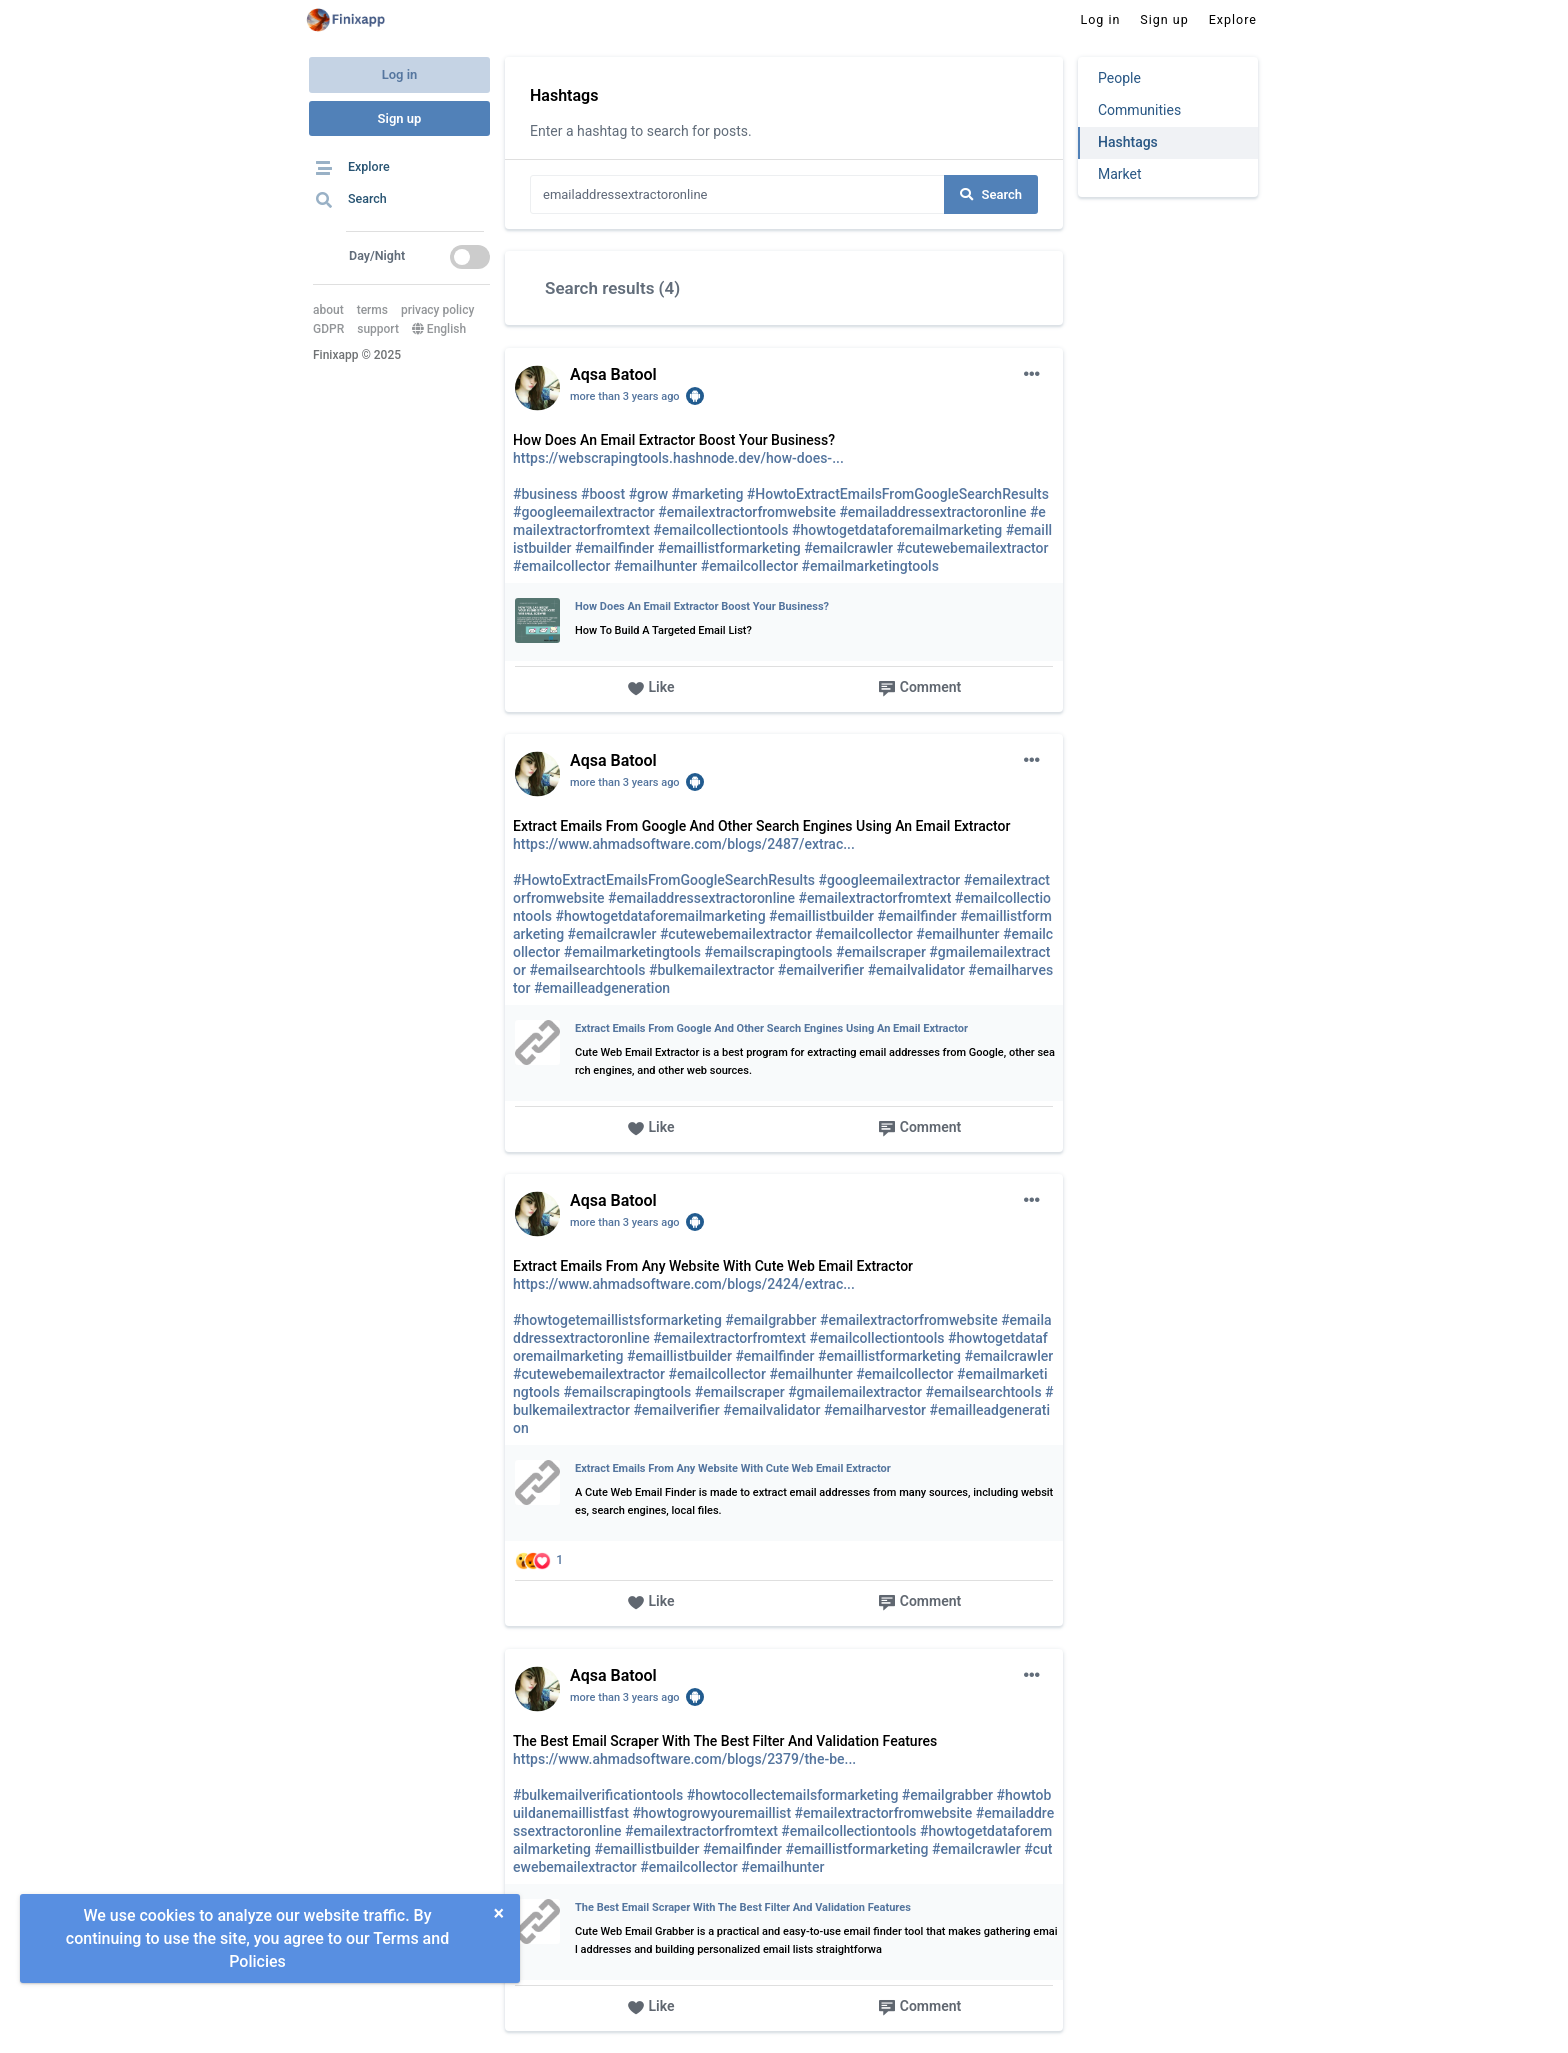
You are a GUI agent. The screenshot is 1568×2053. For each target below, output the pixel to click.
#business (545, 494)
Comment (919, 688)
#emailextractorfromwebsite (747, 512)
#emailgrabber (770, 1320)
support (378, 329)
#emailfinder (614, 548)
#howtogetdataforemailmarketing (897, 530)
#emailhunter (655, 566)
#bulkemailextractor (711, 970)
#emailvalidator (916, 970)
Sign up (400, 118)
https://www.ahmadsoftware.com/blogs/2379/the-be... (684, 1759)
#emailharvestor (875, 1410)
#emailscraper (881, 952)
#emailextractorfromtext (875, 898)
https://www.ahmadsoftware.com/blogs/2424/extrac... (684, 1284)
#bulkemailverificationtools (598, 1795)
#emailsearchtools (587, 970)
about (328, 310)
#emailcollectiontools (720, 530)
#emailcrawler (848, 548)
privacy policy (437, 310)
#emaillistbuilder (821, 916)
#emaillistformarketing (729, 548)
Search (991, 194)
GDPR (328, 329)
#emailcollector (561, 566)
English (439, 329)
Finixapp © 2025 (357, 355)
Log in (400, 74)
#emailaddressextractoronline (932, 512)
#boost (603, 494)
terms (372, 310)
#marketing (708, 494)
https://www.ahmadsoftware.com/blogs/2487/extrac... (684, 844)
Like (651, 688)
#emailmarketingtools (870, 566)
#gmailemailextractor (855, 1392)
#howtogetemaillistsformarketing (617, 1320)
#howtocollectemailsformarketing (793, 1795)
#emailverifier (821, 970)
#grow (649, 494)
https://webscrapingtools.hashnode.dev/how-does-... (678, 458)
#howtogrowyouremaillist (711, 1813)
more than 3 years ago (625, 396)
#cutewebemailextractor (972, 548)
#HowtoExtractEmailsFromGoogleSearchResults (898, 494)
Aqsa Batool (613, 374)
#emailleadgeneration (602, 988)
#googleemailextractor (584, 512)
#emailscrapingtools (769, 952)
